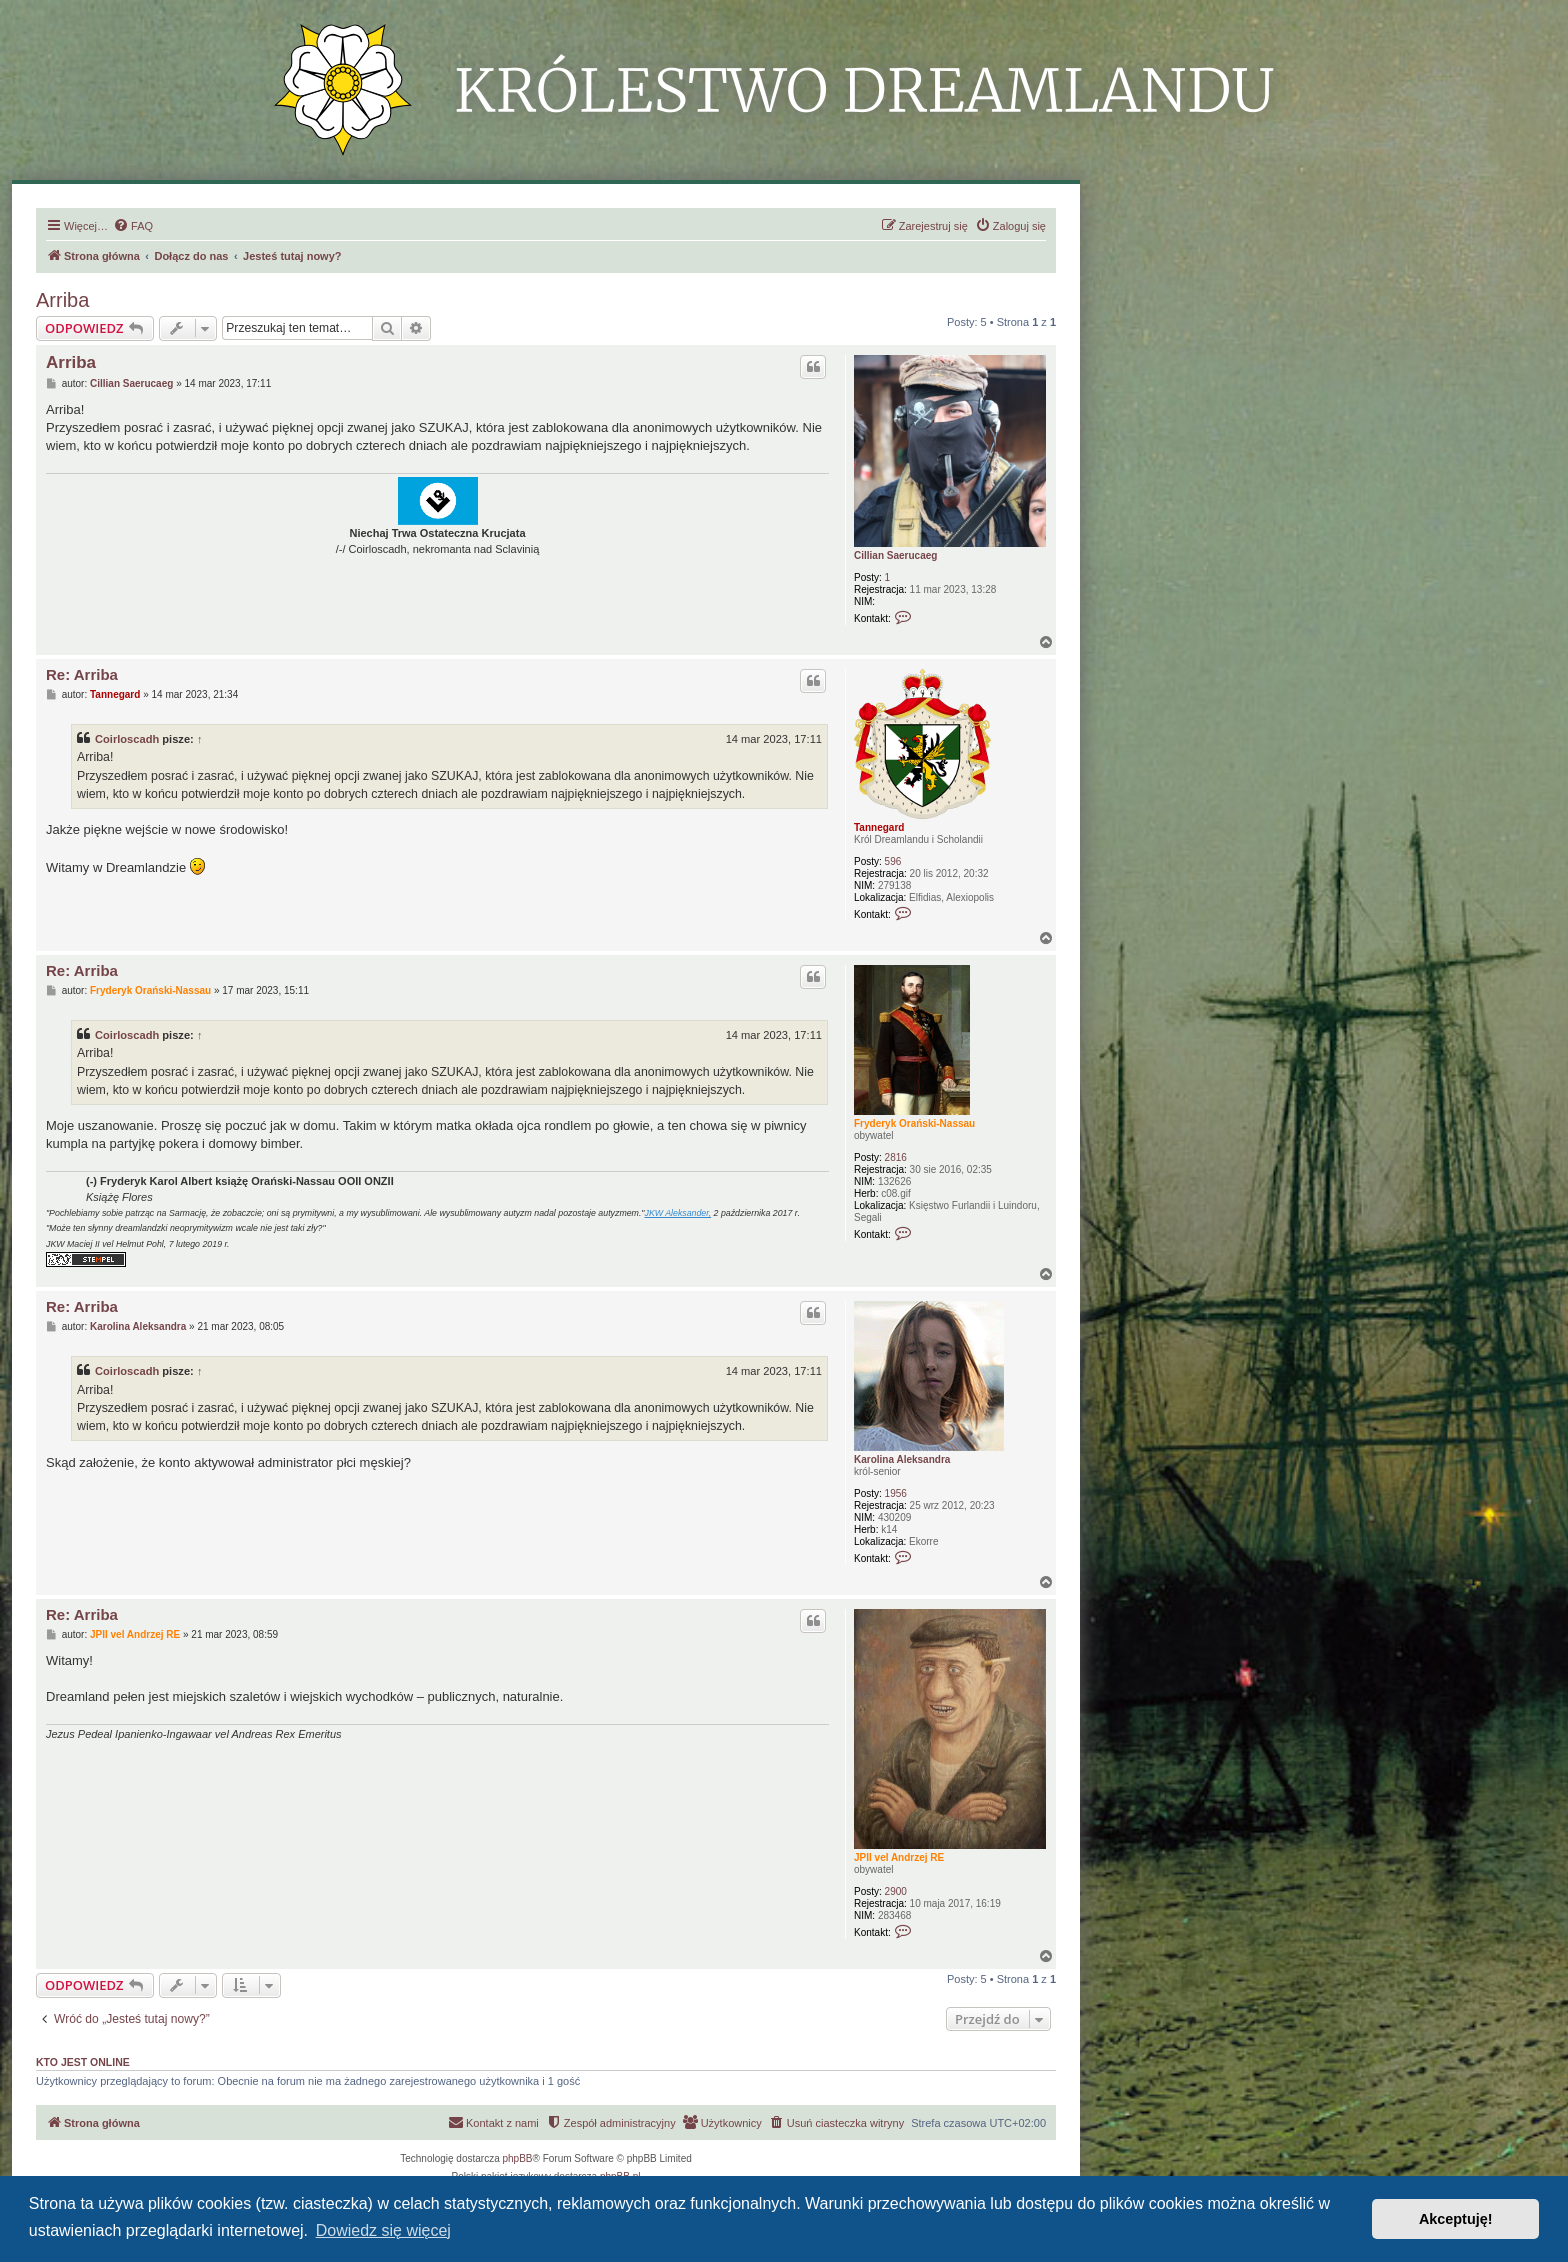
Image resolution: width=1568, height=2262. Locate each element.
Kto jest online (83, 2062)
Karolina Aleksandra (902, 1459)
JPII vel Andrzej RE (899, 1857)
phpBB (518, 2158)
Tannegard (879, 827)
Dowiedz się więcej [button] (383, 2230)
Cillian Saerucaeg (895, 555)
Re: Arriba (82, 674)
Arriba (62, 300)
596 (893, 861)
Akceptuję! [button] (1456, 2219)
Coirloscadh (127, 739)
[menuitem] (133, 226)
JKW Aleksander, (678, 1213)
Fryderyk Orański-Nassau (914, 1123)
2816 (896, 1157)
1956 (896, 1493)
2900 (896, 1891)
